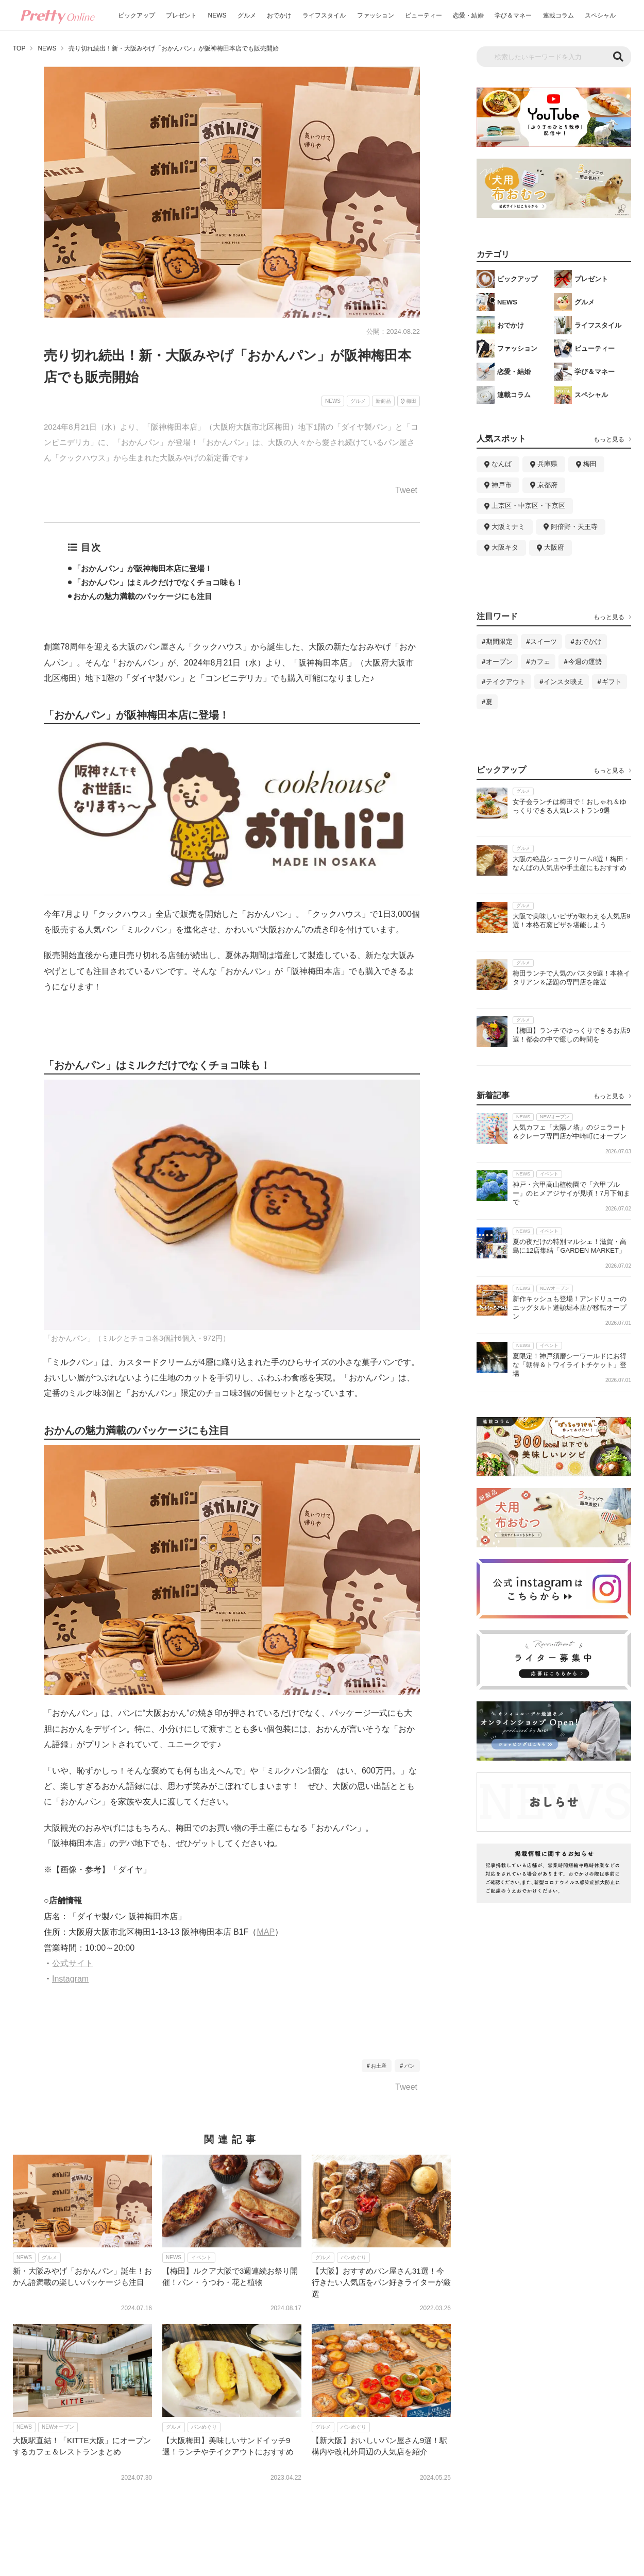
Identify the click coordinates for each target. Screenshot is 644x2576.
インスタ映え (564, 682)
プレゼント (181, 15)
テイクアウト (506, 682)
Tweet (406, 490)
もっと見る (609, 439)
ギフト (612, 682)
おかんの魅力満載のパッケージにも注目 (142, 596)
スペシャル (600, 15)
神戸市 (502, 485)
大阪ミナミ (508, 527)
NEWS (217, 15)
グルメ (247, 15)
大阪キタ (505, 547)
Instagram (70, 1978)
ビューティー (423, 15)
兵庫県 (547, 464)
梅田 (590, 464)
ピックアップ (136, 15)
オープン (499, 662)
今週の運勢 (585, 662)
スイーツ (543, 641)
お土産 (378, 2066)
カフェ (540, 662)
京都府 (547, 485)
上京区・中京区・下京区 (528, 505)
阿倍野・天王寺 (574, 527)
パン (409, 2066)
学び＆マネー (513, 15)
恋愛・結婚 (468, 15)
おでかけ (279, 15)
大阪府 (554, 547)
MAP (266, 1931)
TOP (19, 48)
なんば (502, 464)
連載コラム (558, 15)
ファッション (375, 15)
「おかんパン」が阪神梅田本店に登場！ (142, 568)
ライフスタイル (324, 15)
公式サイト (72, 1963)
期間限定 (499, 641)
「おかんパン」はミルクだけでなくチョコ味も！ (158, 582)
